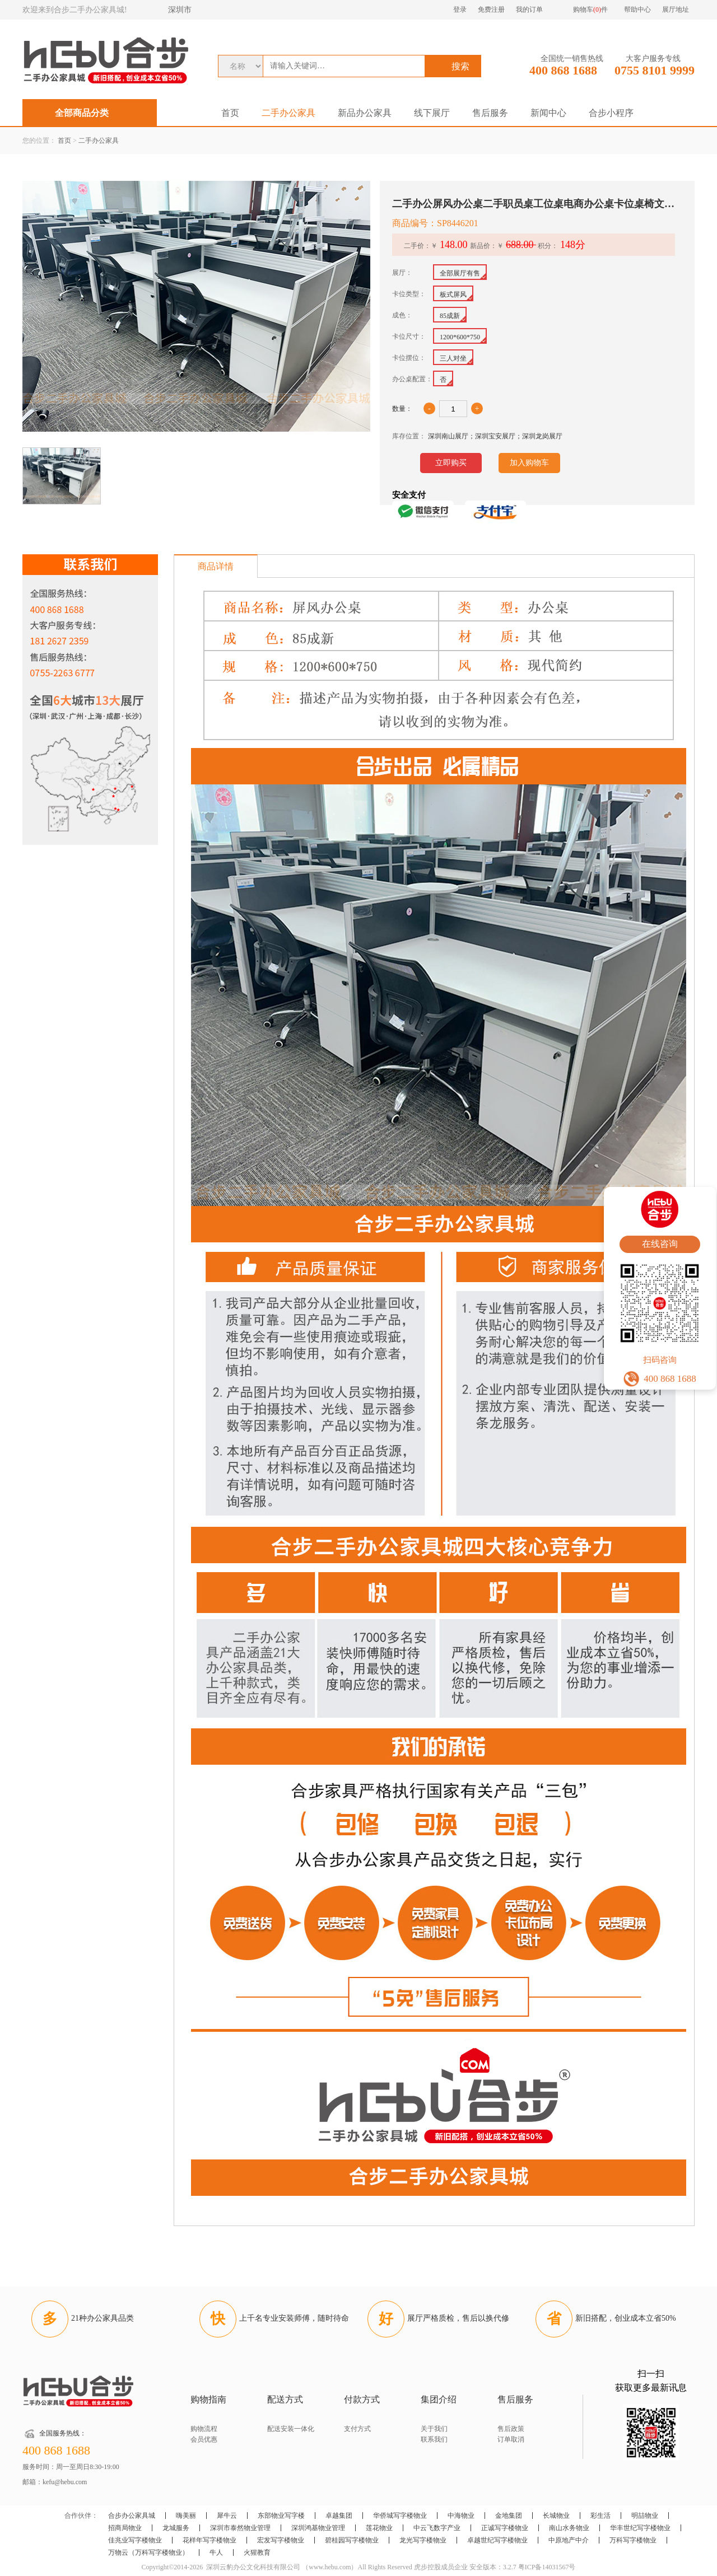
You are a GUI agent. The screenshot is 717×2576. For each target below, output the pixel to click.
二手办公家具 (288, 113)
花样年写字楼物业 (209, 2540)
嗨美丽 (186, 2515)
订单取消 (510, 2439)
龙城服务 (175, 2528)
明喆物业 (644, 2515)
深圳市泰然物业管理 (240, 2528)
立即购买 (451, 463)
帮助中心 (637, 9)
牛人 (216, 2552)
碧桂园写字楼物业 (352, 2540)
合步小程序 (611, 113)
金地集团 (508, 2515)
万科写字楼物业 (633, 2540)
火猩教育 (257, 2552)
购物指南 (208, 2399)
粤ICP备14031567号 (547, 2567)
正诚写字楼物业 (504, 2528)
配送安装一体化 (290, 2429)
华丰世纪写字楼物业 (640, 2528)
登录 (460, 9)
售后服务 (490, 113)
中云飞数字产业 (436, 2528)
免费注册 (491, 9)
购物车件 (590, 9)
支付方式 (357, 2429)
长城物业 (556, 2515)
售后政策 (510, 2429)
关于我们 (434, 2429)
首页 (230, 113)
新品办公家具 (365, 113)
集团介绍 (439, 2399)
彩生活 (600, 2515)
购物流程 (203, 2429)
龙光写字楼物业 (422, 2540)
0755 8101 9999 (654, 70)
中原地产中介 (568, 2540)
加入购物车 (529, 463)
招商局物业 (125, 2528)
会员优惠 (203, 2439)
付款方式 (362, 2399)
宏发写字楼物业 (280, 2540)
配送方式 (285, 2399)
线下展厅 (432, 113)
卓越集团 (338, 2515)
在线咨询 (660, 1244)
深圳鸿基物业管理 (318, 2528)
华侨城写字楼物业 (400, 2515)
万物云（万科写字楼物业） (148, 2552)
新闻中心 (548, 113)
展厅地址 (675, 9)
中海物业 (461, 2515)
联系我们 (434, 2439)
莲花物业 (379, 2528)
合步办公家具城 (131, 2515)
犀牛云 (227, 2515)
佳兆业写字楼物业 (135, 2540)
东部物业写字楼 (281, 2515)
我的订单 (529, 9)
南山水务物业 (569, 2528)
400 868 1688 (563, 70)
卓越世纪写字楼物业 (497, 2540)
